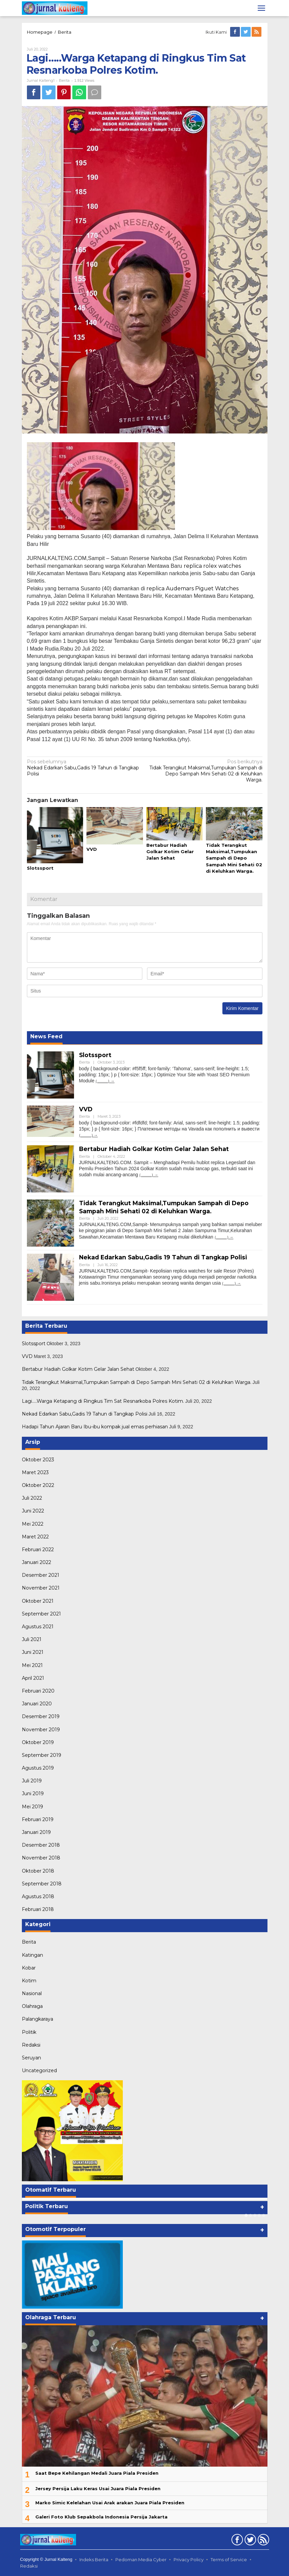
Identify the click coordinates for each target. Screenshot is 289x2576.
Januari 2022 (36, 1562)
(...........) (102, 1080)
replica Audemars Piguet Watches (192, 588)
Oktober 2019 (38, 1742)
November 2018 (41, 1858)
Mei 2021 (32, 1665)
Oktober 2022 (38, 1485)
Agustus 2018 (38, 1896)
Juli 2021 (31, 1639)
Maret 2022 (35, 1537)
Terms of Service (229, 2559)
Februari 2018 (38, 1909)
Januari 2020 (37, 1704)
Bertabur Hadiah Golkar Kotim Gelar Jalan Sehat (170, 851)
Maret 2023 (35, 1472)
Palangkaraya (37, 2019)
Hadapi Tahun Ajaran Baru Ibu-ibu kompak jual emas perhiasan (95, 1427)
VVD (91, 849)
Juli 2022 (32, 1498)
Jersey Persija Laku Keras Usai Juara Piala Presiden (97, 2488)
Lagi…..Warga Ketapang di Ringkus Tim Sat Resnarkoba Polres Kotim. (103, 1401)
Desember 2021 (40, 1575)
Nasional (32, 1993)
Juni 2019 (33, 1793)
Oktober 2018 (38, 1871)
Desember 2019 (41, 1716)
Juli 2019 (32, 1781)
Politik (29, 2032)
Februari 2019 (37, 1819)
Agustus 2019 (38, 1768)
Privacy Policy (189, 2559)
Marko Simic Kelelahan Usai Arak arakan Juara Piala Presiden (109, 2502)
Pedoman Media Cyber (141, 2559)
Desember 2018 (41, 1845)
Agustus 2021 (37, 1627)
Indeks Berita (93, 2559)
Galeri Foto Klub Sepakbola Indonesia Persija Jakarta (101, 2516)
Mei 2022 (32, 1524)
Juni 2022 (33, 1511)
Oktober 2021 (37, 1601)
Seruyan (31, 2058)
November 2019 (41, 1730)
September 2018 (42, 1884)
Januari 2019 (36, 1832)
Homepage (39, 32)
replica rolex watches (212, 566)
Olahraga (32, 2006)
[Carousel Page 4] (259, 2215)
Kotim (29, 1981)
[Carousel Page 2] (250, 2215)
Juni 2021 (32, 1652)
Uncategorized (39, 2070)
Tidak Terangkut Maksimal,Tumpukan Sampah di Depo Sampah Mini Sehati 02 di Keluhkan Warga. (205, 771)
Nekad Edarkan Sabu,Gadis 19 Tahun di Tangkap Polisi (83, 768)
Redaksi (31, 2045)
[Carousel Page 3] (254, 2215)
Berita (64, 32)
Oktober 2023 (38, 1460)
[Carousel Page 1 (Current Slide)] (246, 2215)
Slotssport (40, 868)
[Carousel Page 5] (263, 2215)
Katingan (32, 1955)
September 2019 (41, 1755)
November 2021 (41, 1588)
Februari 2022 (38, 1549)
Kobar (29, 1968)
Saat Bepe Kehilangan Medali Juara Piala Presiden (96, 2473)
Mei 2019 (32, 1807)
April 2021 (33, 1678)
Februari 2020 (38, 1691)
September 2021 (41, 1614)
